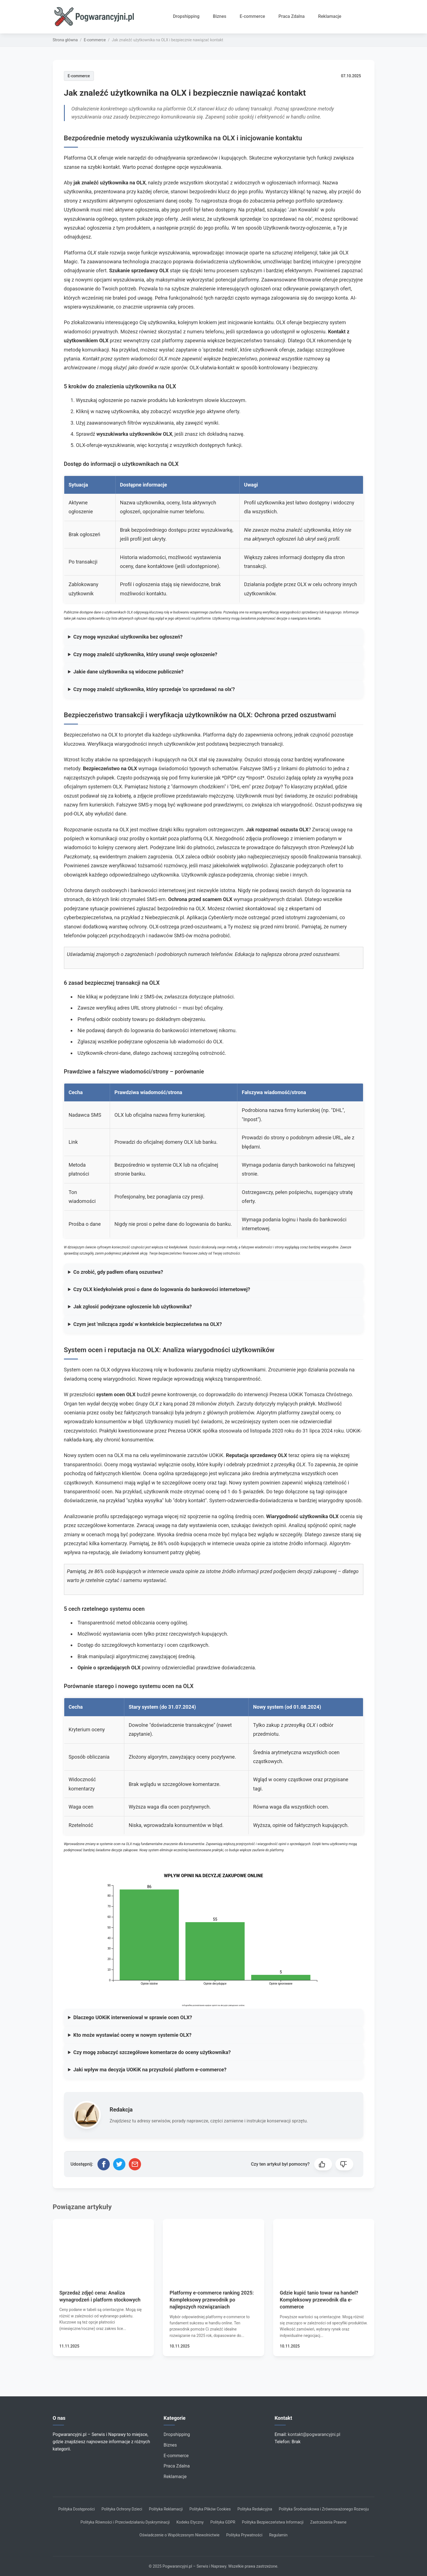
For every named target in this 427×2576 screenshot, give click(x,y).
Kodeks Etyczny (190, 2522)
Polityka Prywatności (244, 2535)
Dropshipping (186, 16)
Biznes (219, 16)
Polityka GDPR (222, 2522)
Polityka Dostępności (76, 2509)
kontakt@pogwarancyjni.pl (314, 2434)
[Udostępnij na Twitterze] (119, 2164)
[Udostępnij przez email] (135, 2164)
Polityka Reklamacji (166, 2509)
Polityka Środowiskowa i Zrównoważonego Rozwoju (324, 2509)
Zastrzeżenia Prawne (328, 2522)
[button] (323, 2164)
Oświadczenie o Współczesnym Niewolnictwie (179, 2535)
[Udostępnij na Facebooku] (103, 2164)
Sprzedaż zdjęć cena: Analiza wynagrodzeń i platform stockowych (100, 2296)
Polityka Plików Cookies (210, 2509)
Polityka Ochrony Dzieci (122, 2509)
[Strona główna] (96, 17)
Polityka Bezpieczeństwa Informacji (273, 2522)
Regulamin (278, 2535)
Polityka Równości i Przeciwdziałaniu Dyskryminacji (125, 2522)
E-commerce (252, 16)
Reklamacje (329, 16)
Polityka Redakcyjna (254, 2509)
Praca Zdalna (291, 16)
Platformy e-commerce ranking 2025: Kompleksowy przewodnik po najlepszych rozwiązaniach (212, 2300)
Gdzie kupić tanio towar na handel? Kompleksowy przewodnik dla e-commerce (319, 2300)
